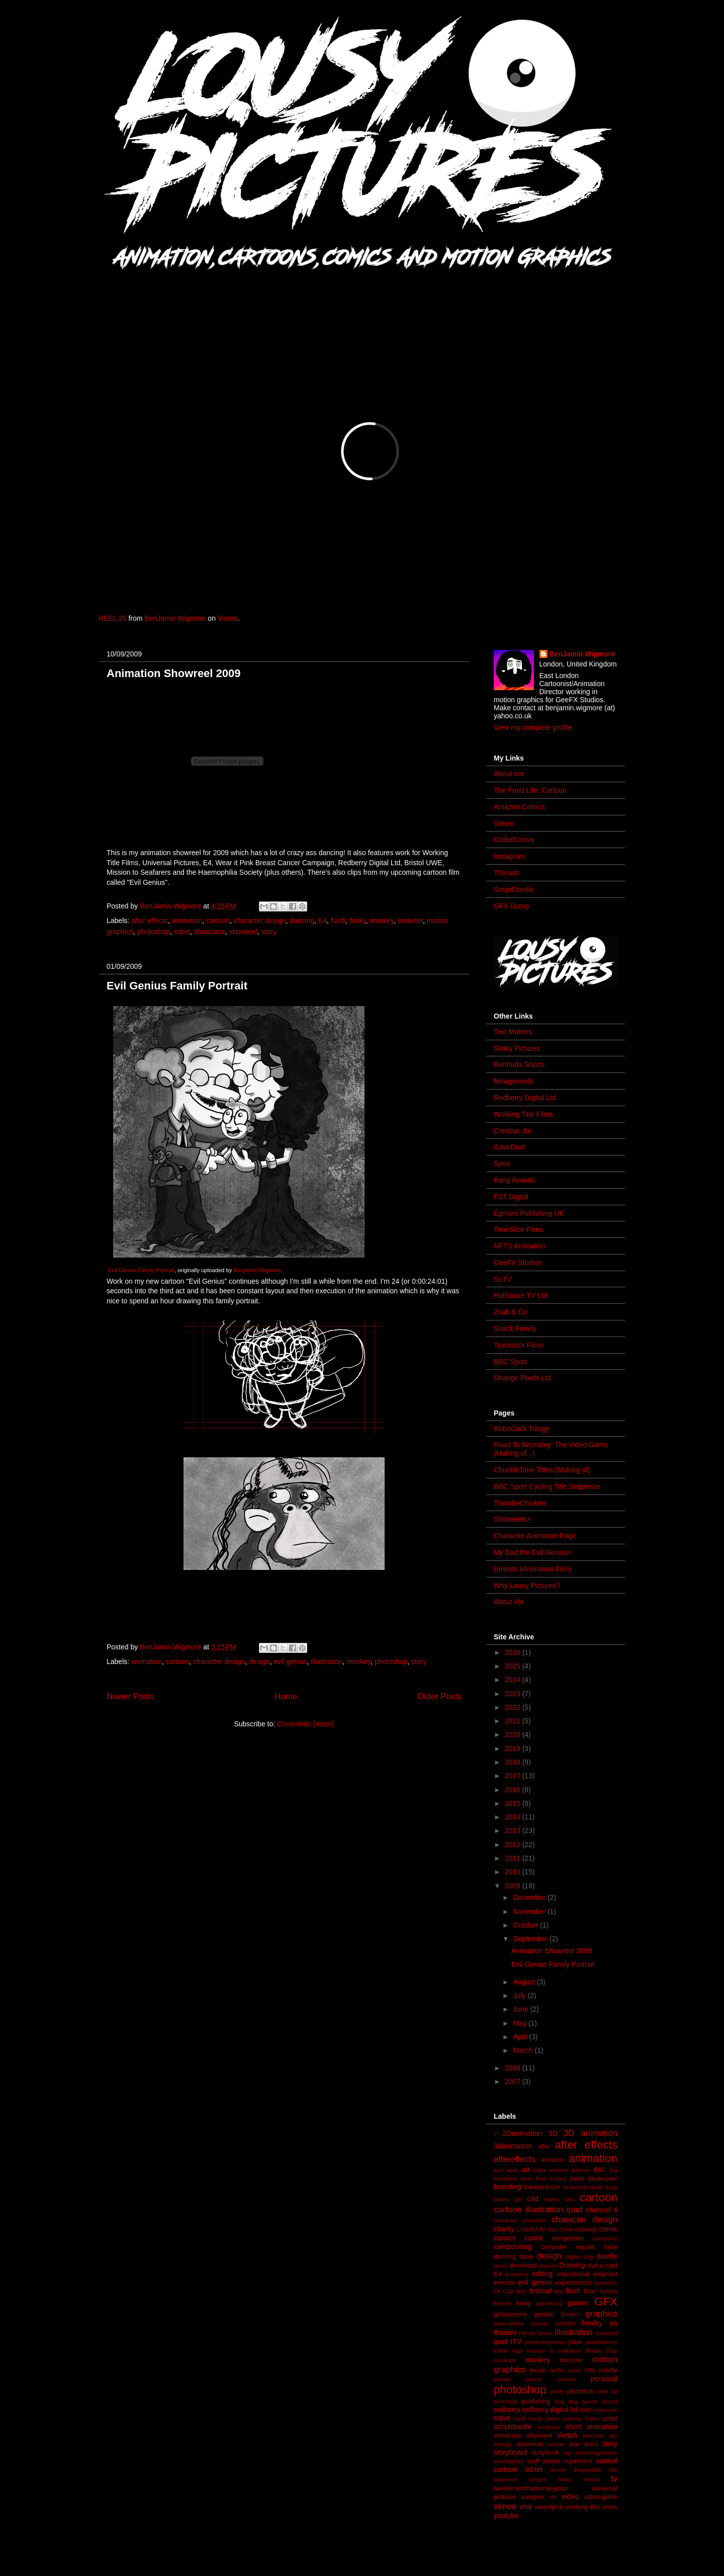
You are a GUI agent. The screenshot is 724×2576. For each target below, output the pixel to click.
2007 (513, 2082)
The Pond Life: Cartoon (530, 790)
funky (357, 921)
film (558, 2291)
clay (552, 2229)
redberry (507, 2409)
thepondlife (587, 2470)
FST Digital (511, 1197)
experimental (573, 2282)
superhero (578, 2461)
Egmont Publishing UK (529, 1213)
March (523, 2050)
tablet (533, 2469)
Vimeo (227, 618)
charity (504, 2229)
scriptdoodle (513, 2427)
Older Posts (439, 1696)
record (609, 2401)
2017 (513, 1776)
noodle (607, 2370)
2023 (513, 1694)
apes (512, 2170)
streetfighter (508, 2461)
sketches (593, 2436)
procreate (505, 2401)
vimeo (505, 2506)
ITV (515, 2342)
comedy (586, 2229)
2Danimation (522, 2133)
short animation (591, 2427)
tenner (558, 2470)
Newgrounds (513, 1081)
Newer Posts (130, 1696)
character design (260, 921)
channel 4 (601, 2210)
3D (553, 2133)
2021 (513, 1721)
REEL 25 (113, 618)
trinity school (578, 2479)
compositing (512, 2246)
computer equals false (578, 2247)
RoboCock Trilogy (522, 1429)
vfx (553, 2497)
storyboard (510, 2452)
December (530, 1897)
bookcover (602, 2178)
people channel (550, 2379)
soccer (556, 2444)
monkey (382, 921)
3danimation (513, 2146)
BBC (600, 2170)
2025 (513, 1666)
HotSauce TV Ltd (520, 1295)
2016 (513, 1790)
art (526, 2170)
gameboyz (549, 2303)
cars (569, 2199)
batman (581, 2170)
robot (182, 932)
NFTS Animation (519, 1246)
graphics (601, 2313)
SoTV (502, 1279)
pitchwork (580, 2391)
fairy (521, 2291)
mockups (505, 2360)
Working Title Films (523, 1114)
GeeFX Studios (517, 1263)
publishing (536, 2401)
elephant (605, 2274)
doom (501, 2266)
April (521, 2037)
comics (505, 2238)
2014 (513, 1817)
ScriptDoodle (514, 889)
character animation (520, 2220)
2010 (513, 1872)
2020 (513, 1734)
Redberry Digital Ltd (525, 1098)
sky (613, 2436)
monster (410, 921)
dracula (548, 2266)
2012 (513, 1845)
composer (605, 2238)
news (574, 2370)
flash (338, 921)
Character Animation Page (535, 1536)
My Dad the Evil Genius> (532, 1552)
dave (526, 2256)
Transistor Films (519, 1345)
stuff (533, 2461)
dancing (302, 921)
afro (543, 2146)
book (577, 2178)
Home (286, 1696)
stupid (551, 2461)
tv (614, 2478)
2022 (513, 1707)
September (531, 1939)
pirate (558, 2391)
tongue (538, 2479)
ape (498, 2170)
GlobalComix (514, 840)
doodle (606, 2256)
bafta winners (551, 2170)
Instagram (509, 856)
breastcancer (542, 2187)
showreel (243, 932)
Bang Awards (514, 1180)
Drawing (572, 2265)
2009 (513, 1886)
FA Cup (503, 2291)
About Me (509, 1602)
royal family (528, 2419)
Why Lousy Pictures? (527, 1586)
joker (575, 2342)
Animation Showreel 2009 (174, 673)
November (530, 1911)
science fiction (581, 2419)
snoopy (503, 2444)
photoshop (153, 932)
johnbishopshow (545, 2342)
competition (568, 2238)
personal (603, 2379)
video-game (600, 2497)
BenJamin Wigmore (175, 618)
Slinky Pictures (517, 1048)
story (268, 932)
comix (533, 2238)
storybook (545, 2452)
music (538, 2370)
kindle (501, 2351)
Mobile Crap (601, 2351)
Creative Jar (512, 1131)
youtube (506, 2516)
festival (540, 2291)
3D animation (590, 2133)
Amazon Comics (519, 807)
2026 (513, 1652)
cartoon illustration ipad (538, 2209)
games (578, 2303)
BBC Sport (510, 1362)
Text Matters (513, 1032)
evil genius (290, 1661)
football (608, 2291)
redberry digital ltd (550, 2409)
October (526, 1925)
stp (567, 2453)
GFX (605, 2301)
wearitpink (549, 2507)
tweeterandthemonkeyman (531, 2488)
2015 (513, 1803)
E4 (322, 921)
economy (516, 2274)
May (520, 2023)
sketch (567, 2435)
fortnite (502, 2303)
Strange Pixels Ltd (522, 1378)
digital (573, 2257)
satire (553, 2419)
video (570, 2496)
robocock (606, 2410)
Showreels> (512, 1519)
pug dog (566, 2401)
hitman (527, 2333)
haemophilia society (521, 2323)
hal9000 (565, 2323)
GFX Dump (511, 906)
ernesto (504, 2282)
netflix (557, 2370)
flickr (589, 2291)
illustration (326, 1661)
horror (545, 2333)
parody (502, 2379)
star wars (583, 2444)
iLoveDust (509, 1147)
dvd (592, 2265)
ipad (500, 2342)
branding (507, 2187)
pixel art (607, 2391)
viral (525, 2507)
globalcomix (510, 2314)
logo (517, 2351)
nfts (590, 2370)
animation (187, 921)
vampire (532, 2497)
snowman (530, 2444)
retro (586, 2410)
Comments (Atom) (305, 1724)
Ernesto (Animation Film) (532, 1569)
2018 (513, 1762)
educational (573, 2274)
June (521, 2009)
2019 (513, 1748)
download (523, 2265)
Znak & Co (510, 1312)
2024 (513, 1680)
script (609, 2418)
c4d (532, 2199)
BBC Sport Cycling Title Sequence (547, 1486)
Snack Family (515, 1328)
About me (509, 774)
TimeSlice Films (518, 1229)
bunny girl (508, 2199)
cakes (551, 2199)
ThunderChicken (520, 1503)
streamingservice (596, 2453)
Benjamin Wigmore (257, 1270)
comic (608, 2229)
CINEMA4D (531, 2229)
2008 (513, 2068)
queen (589, 2401)
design (259, 1661)
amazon (552, 2160)
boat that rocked (543, 2179)
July (520, 1995)
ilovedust (606, 2333)
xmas (609, 2507)
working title (583, 2507)
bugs (611, 2187)
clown (566, 2229)
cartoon (218, 921)
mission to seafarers (553, 2351)
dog (588, 2257)
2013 (513, 1830)
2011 (513, 1858)
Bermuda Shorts (519, 1064)
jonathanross (601, 2342)
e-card (608, 2265)
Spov (502, 1163)
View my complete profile (533, 727)
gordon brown (556, 2314)
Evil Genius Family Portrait (177, 985)
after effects (149, 921)
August (524, 1982)
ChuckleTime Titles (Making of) (542, 1470)
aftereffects (514, 2159)
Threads (506, 873)
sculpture (548, 2427)
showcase (209, 932)
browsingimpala (583, 2187)
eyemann (605, 2283)
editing (542, 2274)
